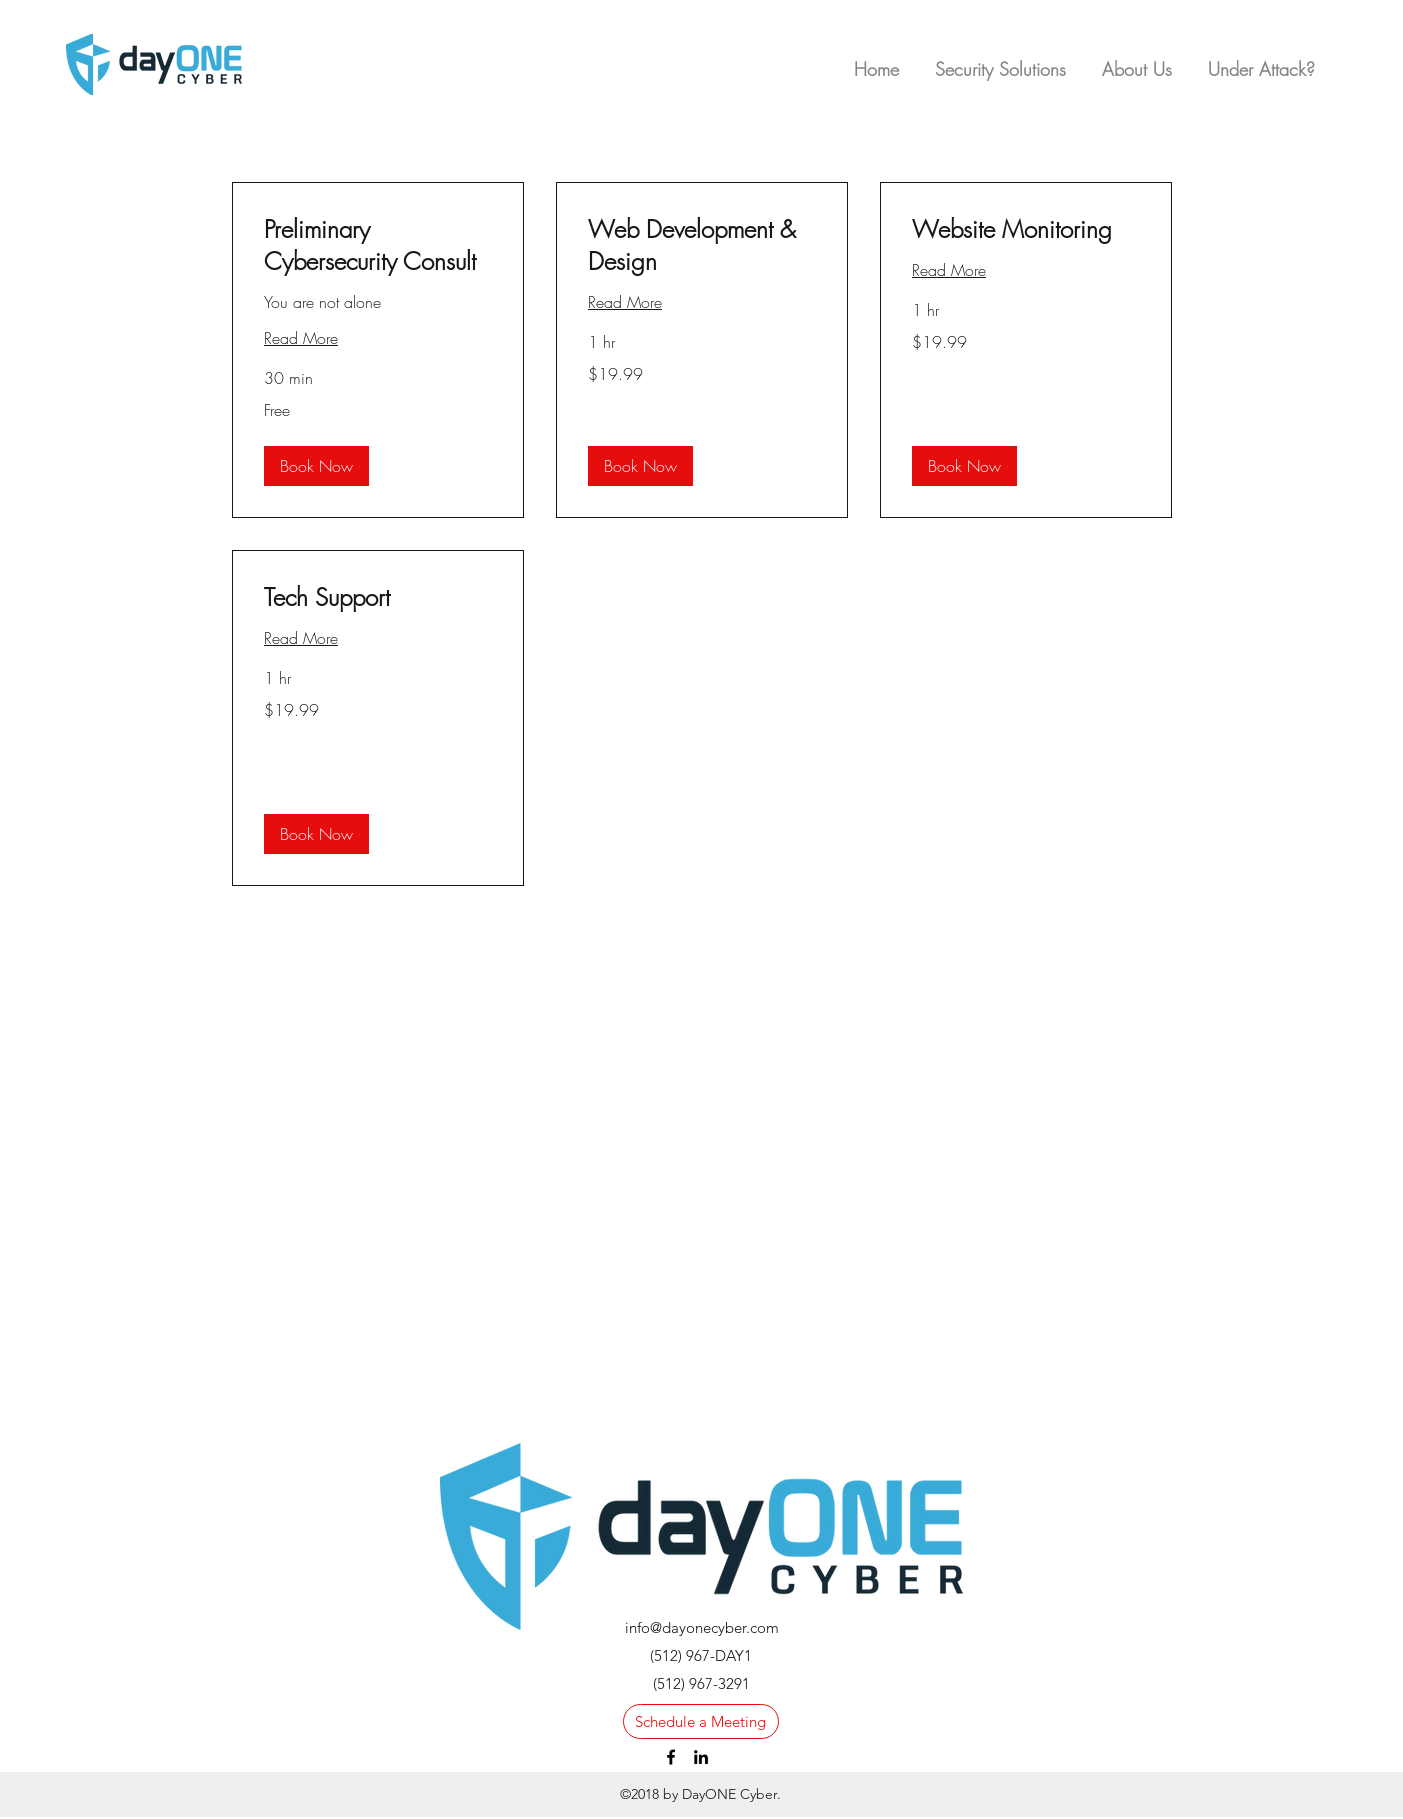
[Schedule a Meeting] (701, 1721)
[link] (378, 246)
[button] (1261, 60)
